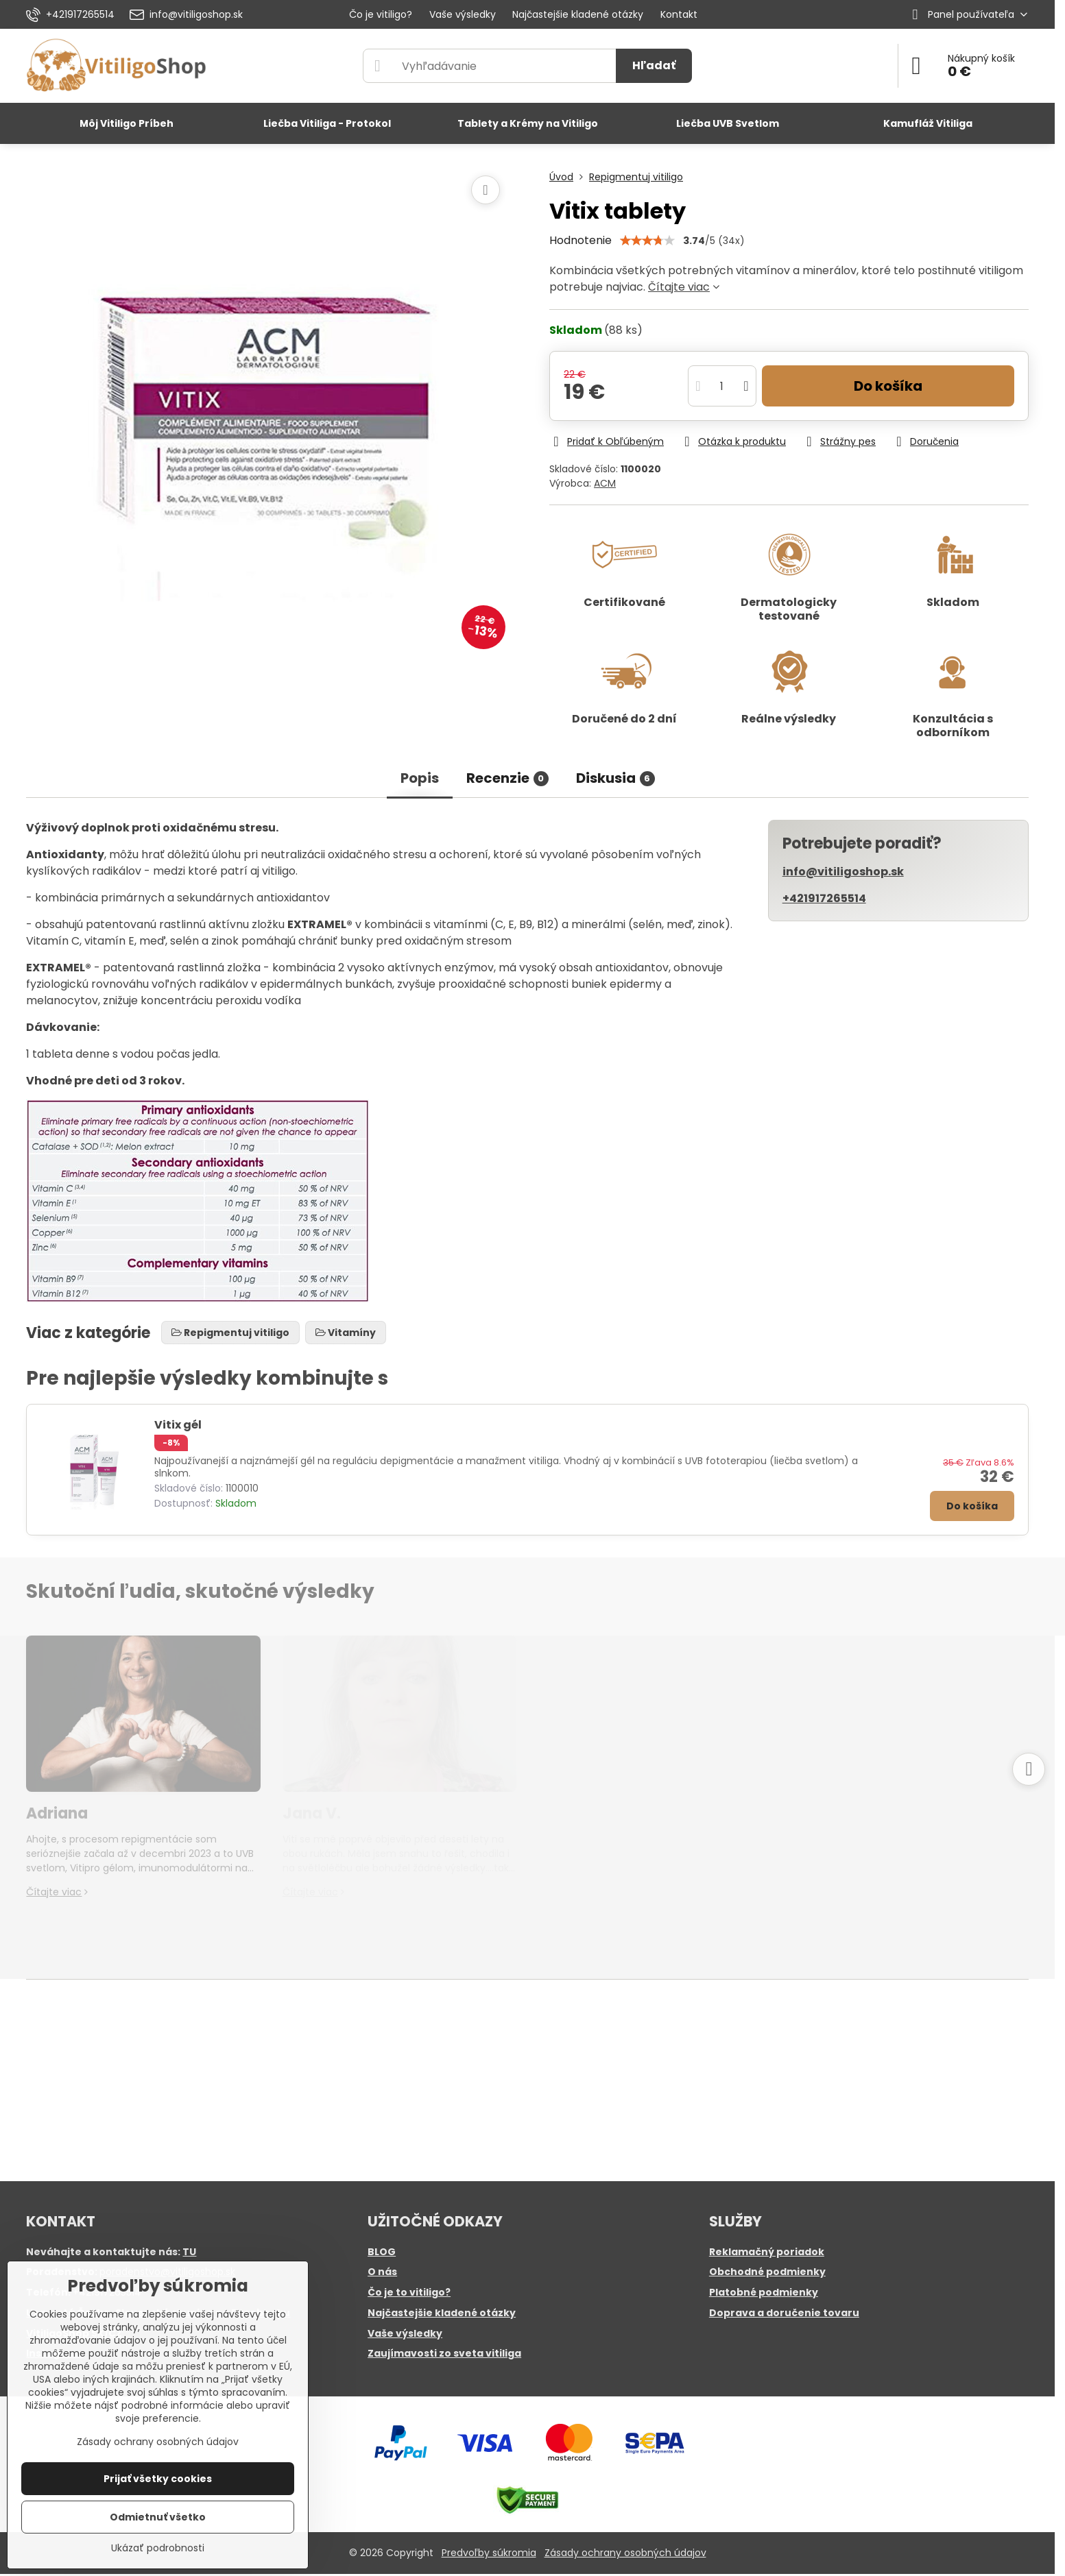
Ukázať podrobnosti (157, 2548)
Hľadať (653, 65)
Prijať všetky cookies (158, 2479)
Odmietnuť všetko (158, 2517)
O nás (382, 2272)
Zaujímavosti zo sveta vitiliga (444, 2353)
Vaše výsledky (405, 2333)
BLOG (382, 2252)
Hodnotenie (580, 240)
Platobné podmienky (763, 2292)
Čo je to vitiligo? (409, 2292)
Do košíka (888, 386)
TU (189, 2252)
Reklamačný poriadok (766, 2252)
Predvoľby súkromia (489, 2553)
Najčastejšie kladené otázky (442, 2313)
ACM (605, 483)
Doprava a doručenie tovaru (784, 2313)
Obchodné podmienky (767, 2272)
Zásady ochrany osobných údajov (625, 2553)
